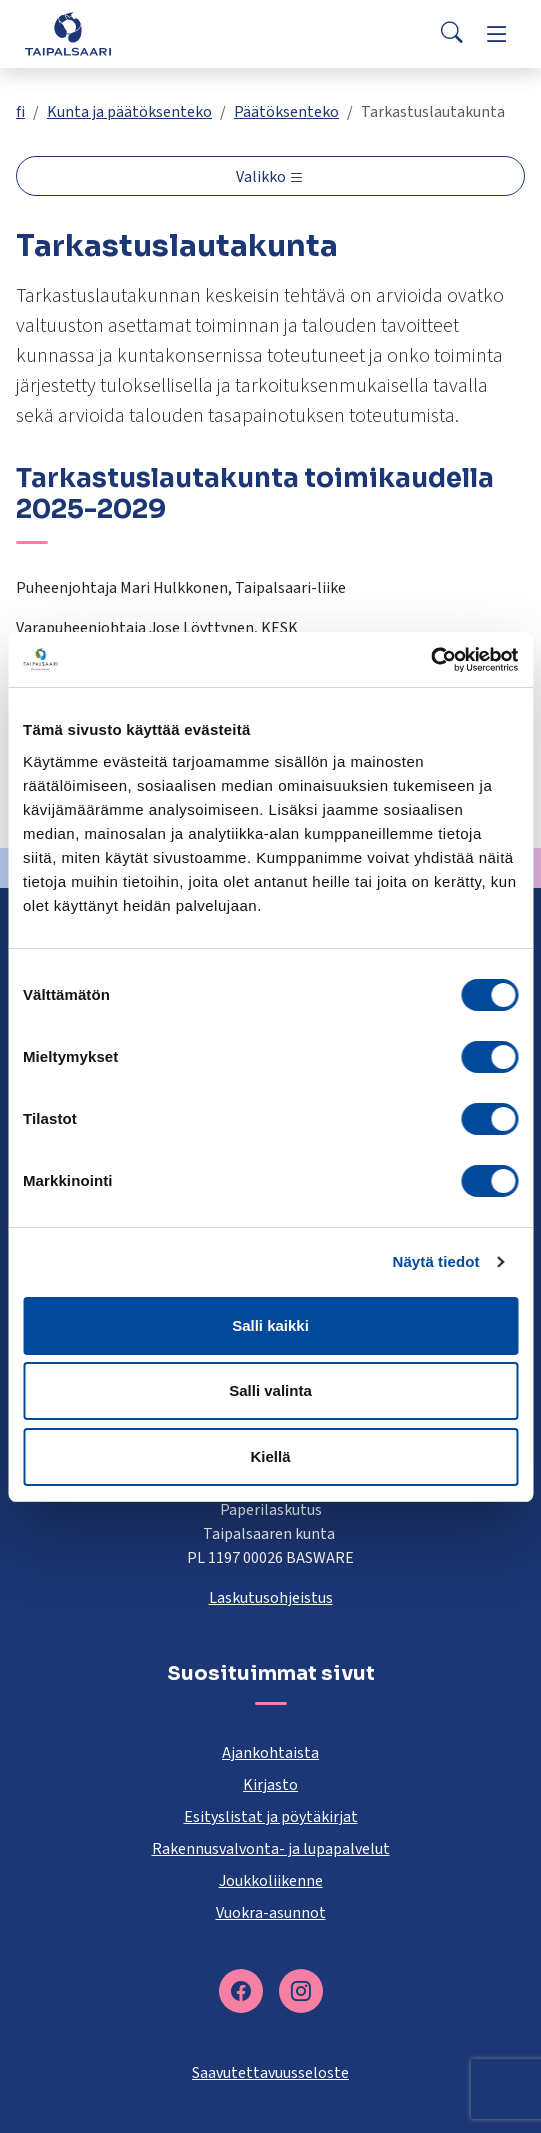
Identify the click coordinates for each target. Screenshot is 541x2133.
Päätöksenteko (286, 112)
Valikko (262, 177)
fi (20, 112)
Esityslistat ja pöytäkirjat (271, 1817)
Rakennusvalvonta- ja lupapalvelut (271, 1849)
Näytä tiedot (436, 1261)
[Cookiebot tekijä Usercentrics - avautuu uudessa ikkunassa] (430, 660)
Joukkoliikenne (271, 1881)
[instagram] (301, 1991)
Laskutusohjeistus (271, 1598)
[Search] (452, 34)
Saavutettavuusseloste (270, 2073)
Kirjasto (270, 1785)
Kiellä (270, 1456)
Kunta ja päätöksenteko (129, 112)
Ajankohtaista (270, 1753)
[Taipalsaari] (68, 33)
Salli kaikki (270, 1325)
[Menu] (497, 34)
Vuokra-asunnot (271, 1913)
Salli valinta (270, 1390)
